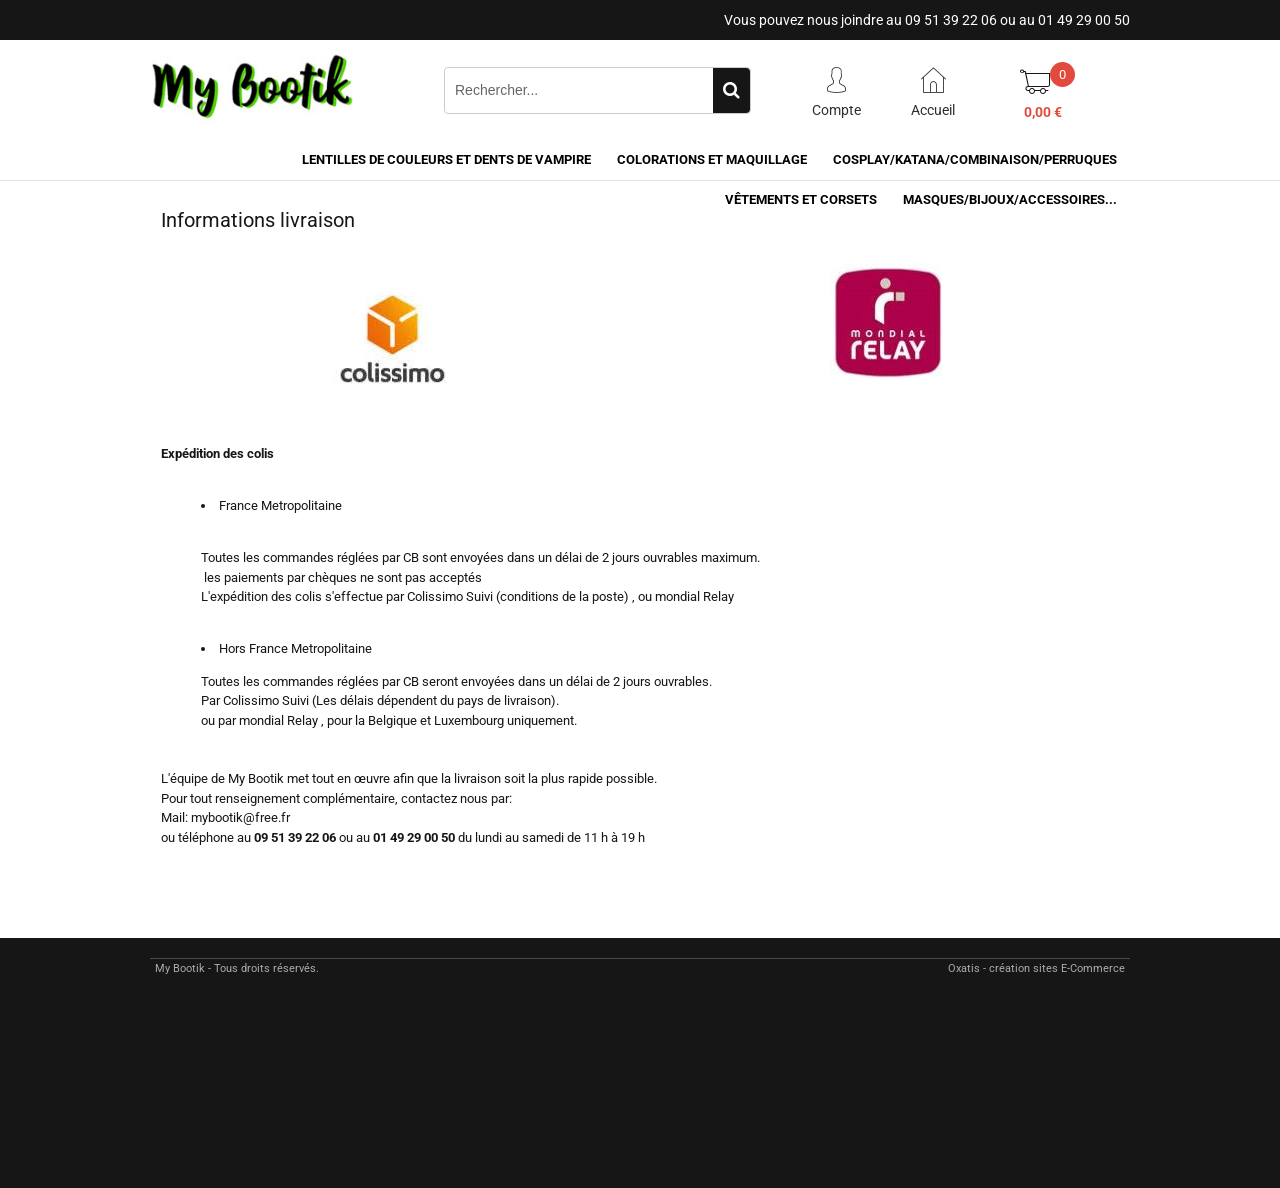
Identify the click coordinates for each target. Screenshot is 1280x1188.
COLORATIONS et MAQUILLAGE (712, 159)
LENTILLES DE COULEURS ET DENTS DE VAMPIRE (446, 159)
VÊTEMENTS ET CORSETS (801, 199)
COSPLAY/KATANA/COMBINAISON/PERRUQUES (975, 159)
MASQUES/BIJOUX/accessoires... (1010, 199)
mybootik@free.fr (240, 817)
